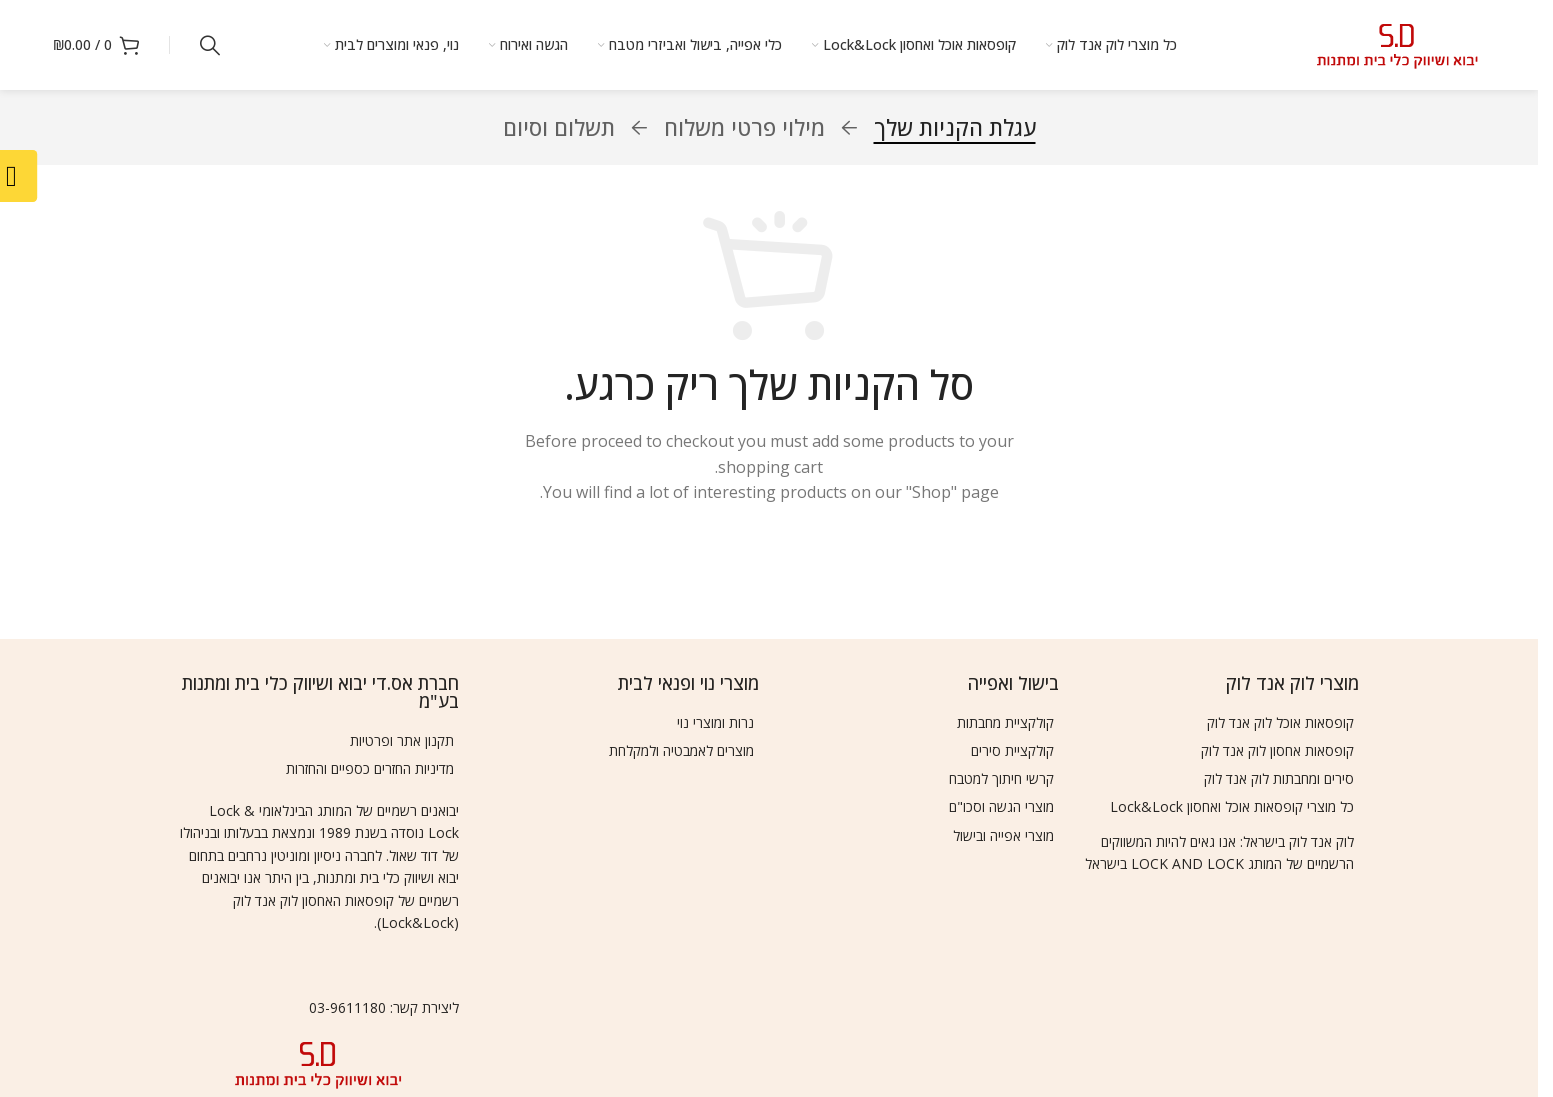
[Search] (210, 45)
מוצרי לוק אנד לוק (1292, 683)
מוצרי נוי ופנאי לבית (688, 683)
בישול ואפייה (1013, 683)
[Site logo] (1398, 43)
